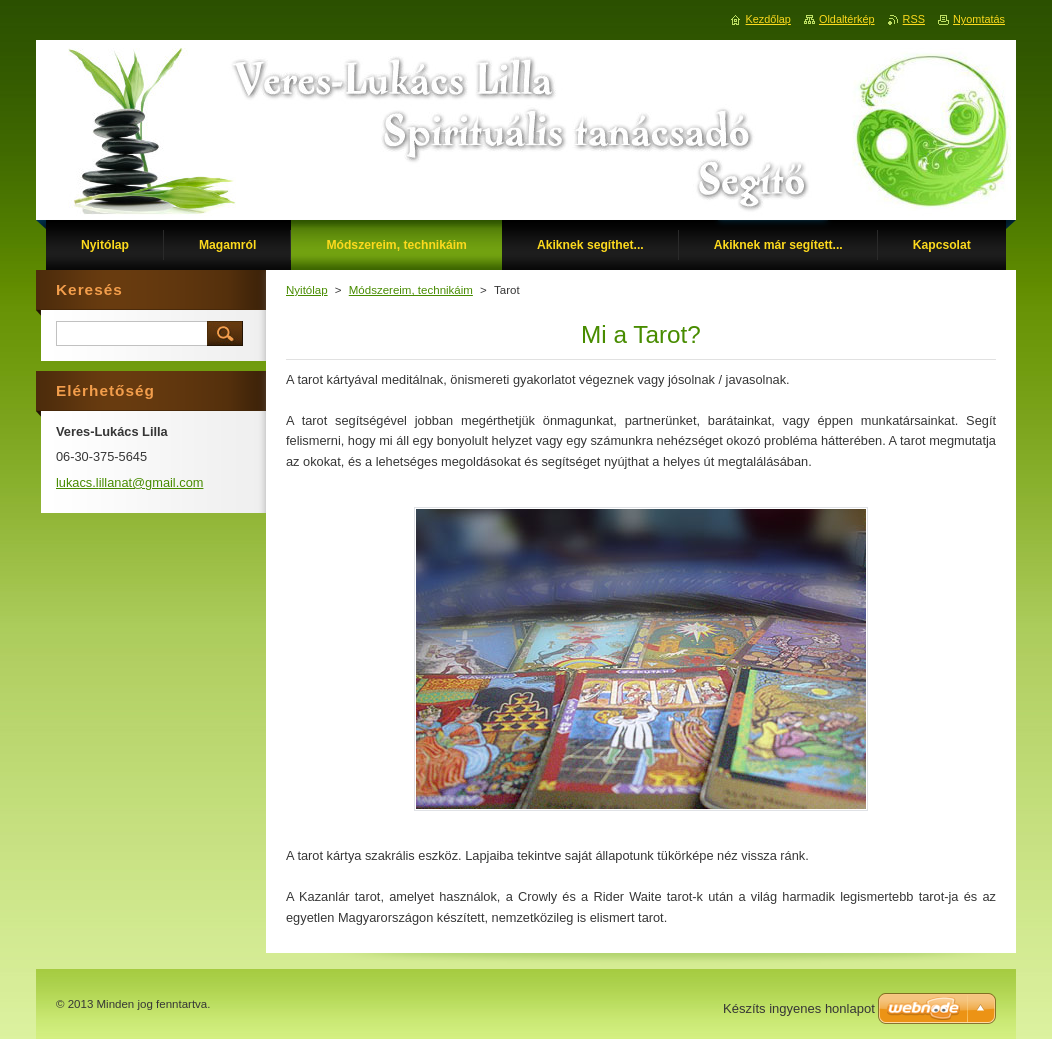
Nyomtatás (979, 19)
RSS (914, 19)
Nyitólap (307, 290)
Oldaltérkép (847, 19)
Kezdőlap (768, 19)
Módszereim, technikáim (411, 290)
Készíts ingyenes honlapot (799, 1008)
